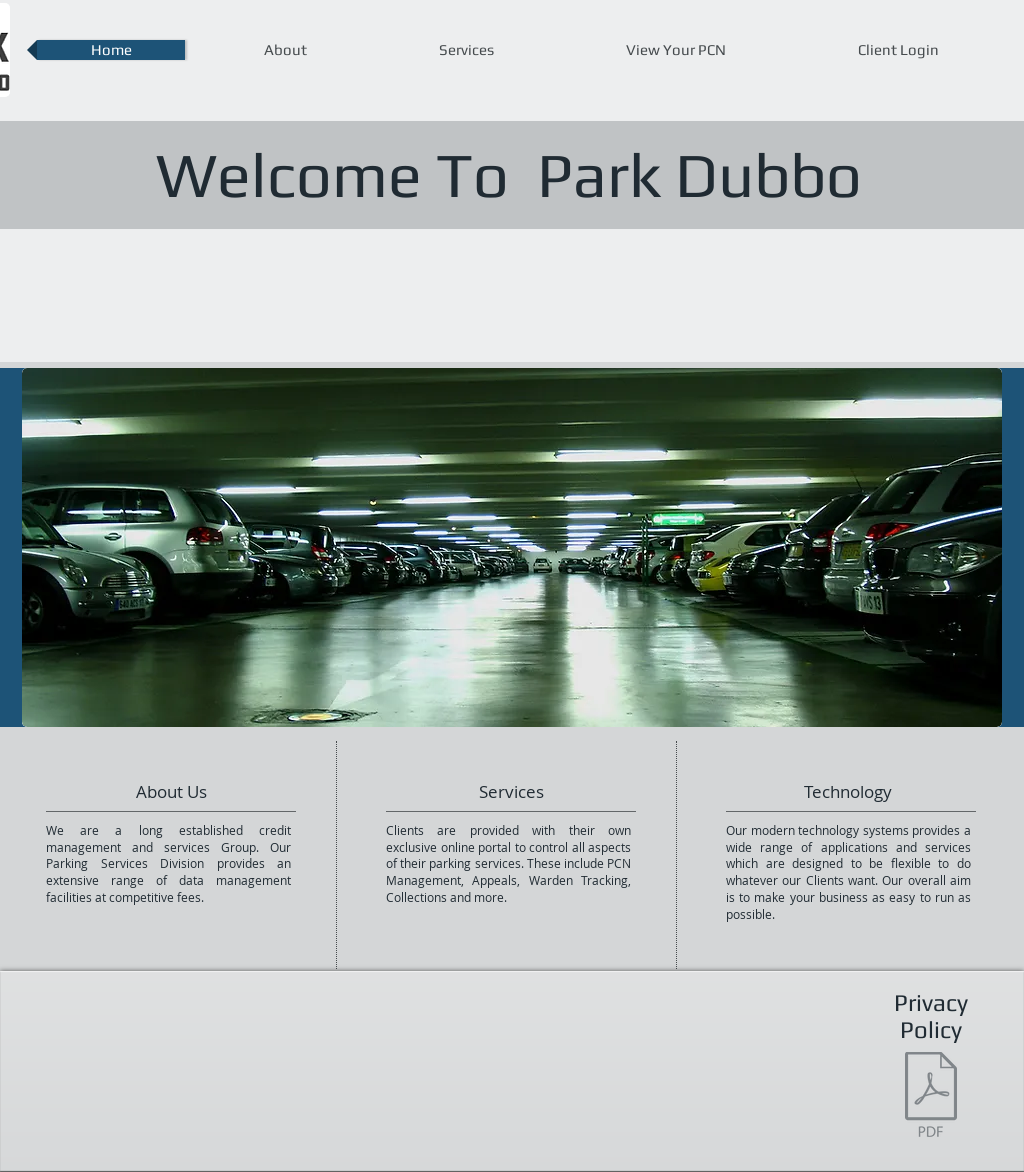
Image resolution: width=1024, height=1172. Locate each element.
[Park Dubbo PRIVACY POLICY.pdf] (931, 1097)
